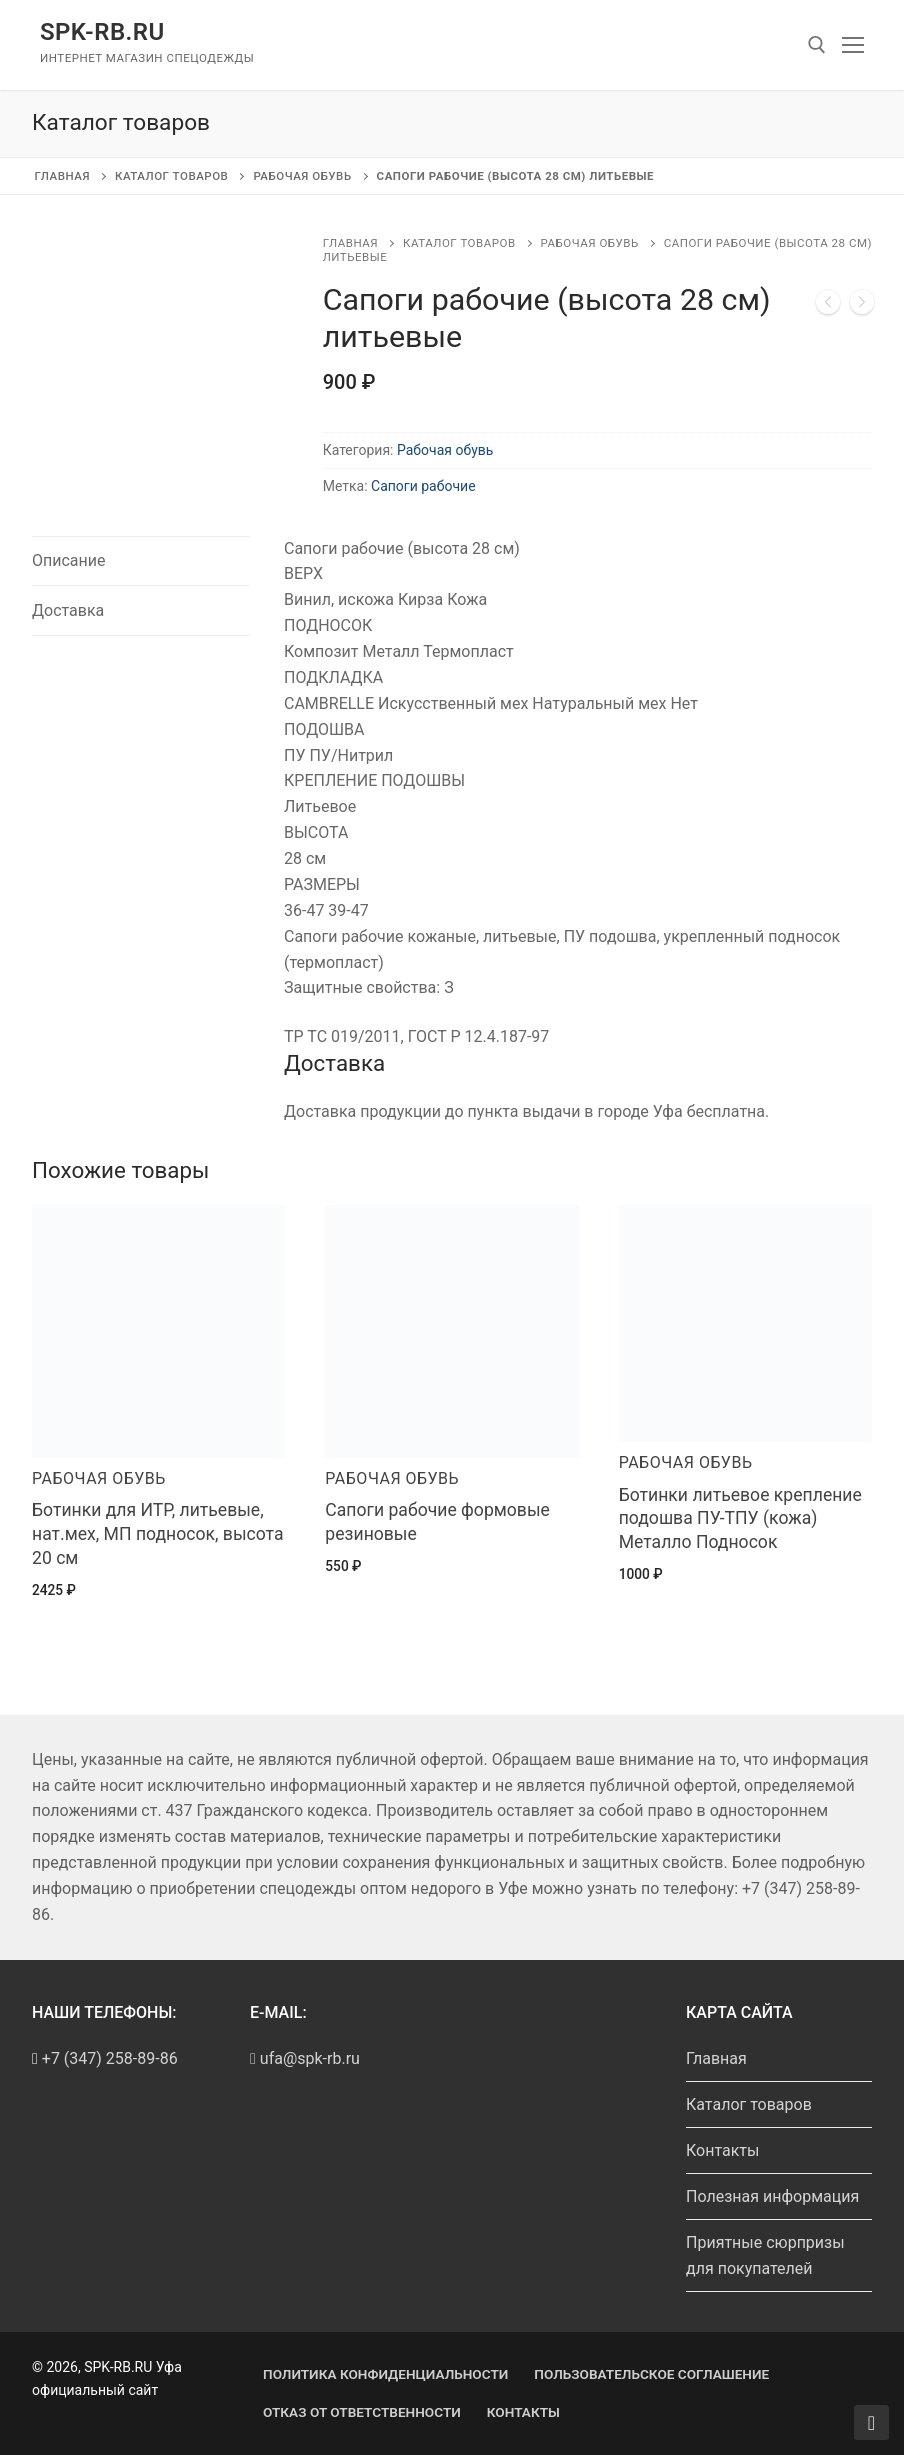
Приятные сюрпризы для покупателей (765, 2255)
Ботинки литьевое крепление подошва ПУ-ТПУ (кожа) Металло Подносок (740, 1519)
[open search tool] (817, 45)
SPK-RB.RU (102, 32)
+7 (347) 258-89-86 (110, 2058)
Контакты (722, 2150)
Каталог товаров (171, 176)
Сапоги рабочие (423, 486)
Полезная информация (772, 2196)
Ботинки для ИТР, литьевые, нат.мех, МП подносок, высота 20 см (158, 1534)
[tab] (141, 561)
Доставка (68, 610)
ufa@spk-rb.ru (305, 2058)
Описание (69, 560)
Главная (62, 176)
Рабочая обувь (302, 176)
